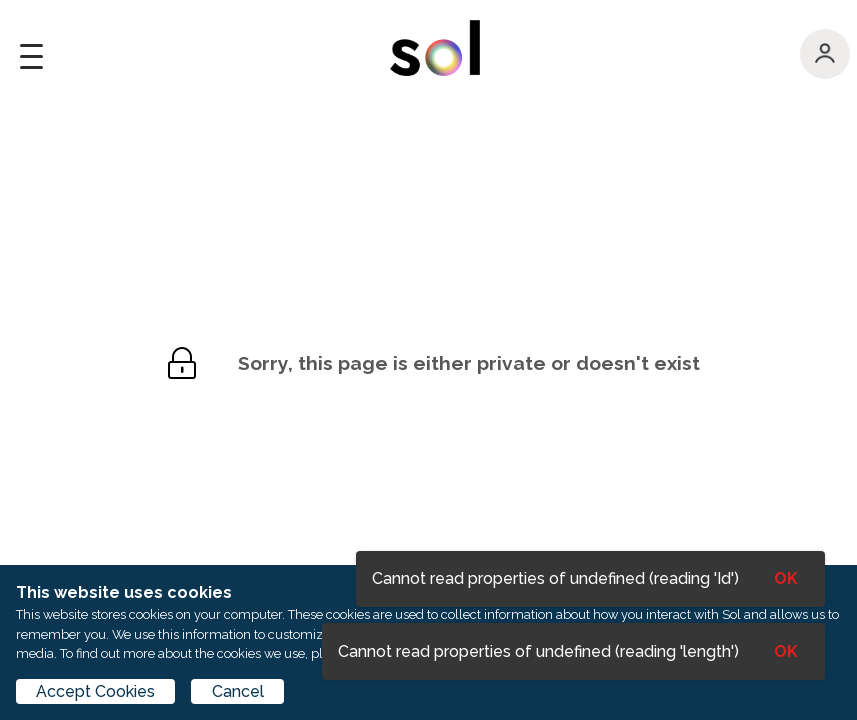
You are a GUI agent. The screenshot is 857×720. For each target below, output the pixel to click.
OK (786, 651)
